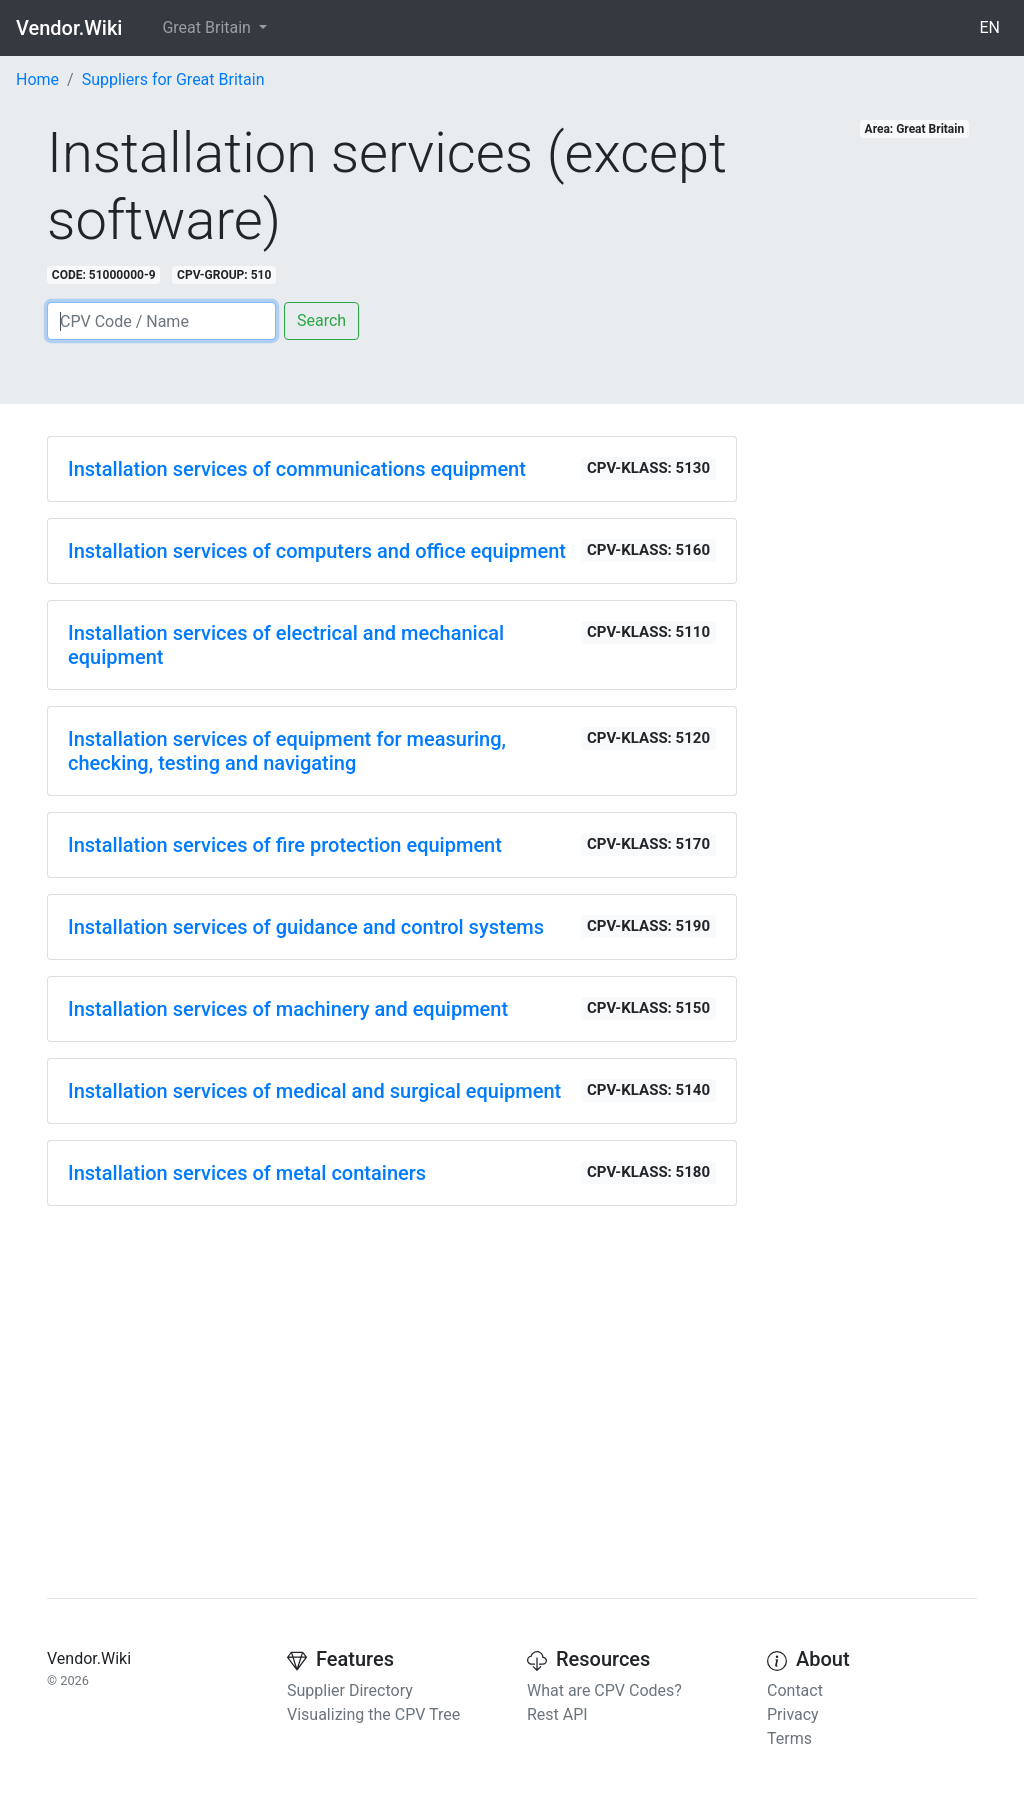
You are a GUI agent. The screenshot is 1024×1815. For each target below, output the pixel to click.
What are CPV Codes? (604, 1690)
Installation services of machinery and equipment (288, 1009)
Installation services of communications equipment (297, 469)
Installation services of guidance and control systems (306, 927)
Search (321, 320)
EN (989, 27)
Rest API (557, 1714)
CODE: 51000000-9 (104, 275)
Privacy (793, 1714)
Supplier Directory (350, 1690)
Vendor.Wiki (69, 28)
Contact (795, 1690)
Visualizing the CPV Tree (373, 1714)
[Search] (161, 321)
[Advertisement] (392, 1362)
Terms (789, 1738)
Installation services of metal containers (247, 1173)
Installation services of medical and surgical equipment (314, 1091)
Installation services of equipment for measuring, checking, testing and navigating (287, 751)
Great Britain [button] (208, 27)
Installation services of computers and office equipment (317, 551)
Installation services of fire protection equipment (285, 845)
